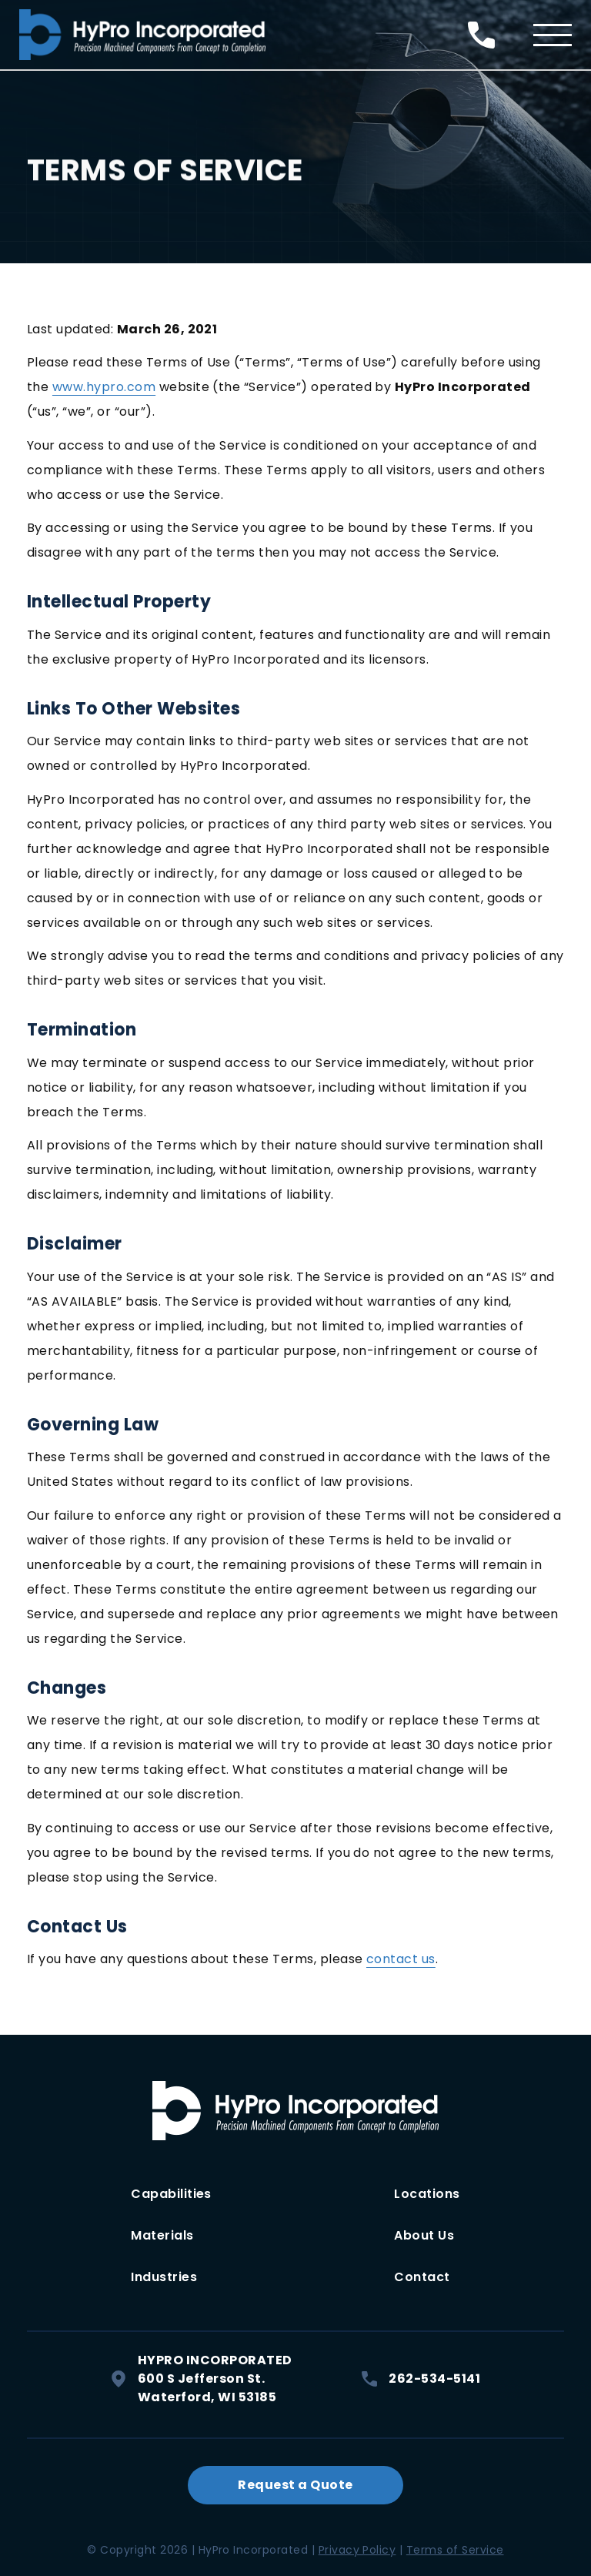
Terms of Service (455, 2550)
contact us (401, 1959)
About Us (424, 2235)
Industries (164, 2277)
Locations (426, 2193)
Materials (162, 2235)
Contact (421, 2277)
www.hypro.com (103, 387)
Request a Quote (295, 2485)
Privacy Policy (357, 2550)
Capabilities (171, 2193)
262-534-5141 (421, 2378)
